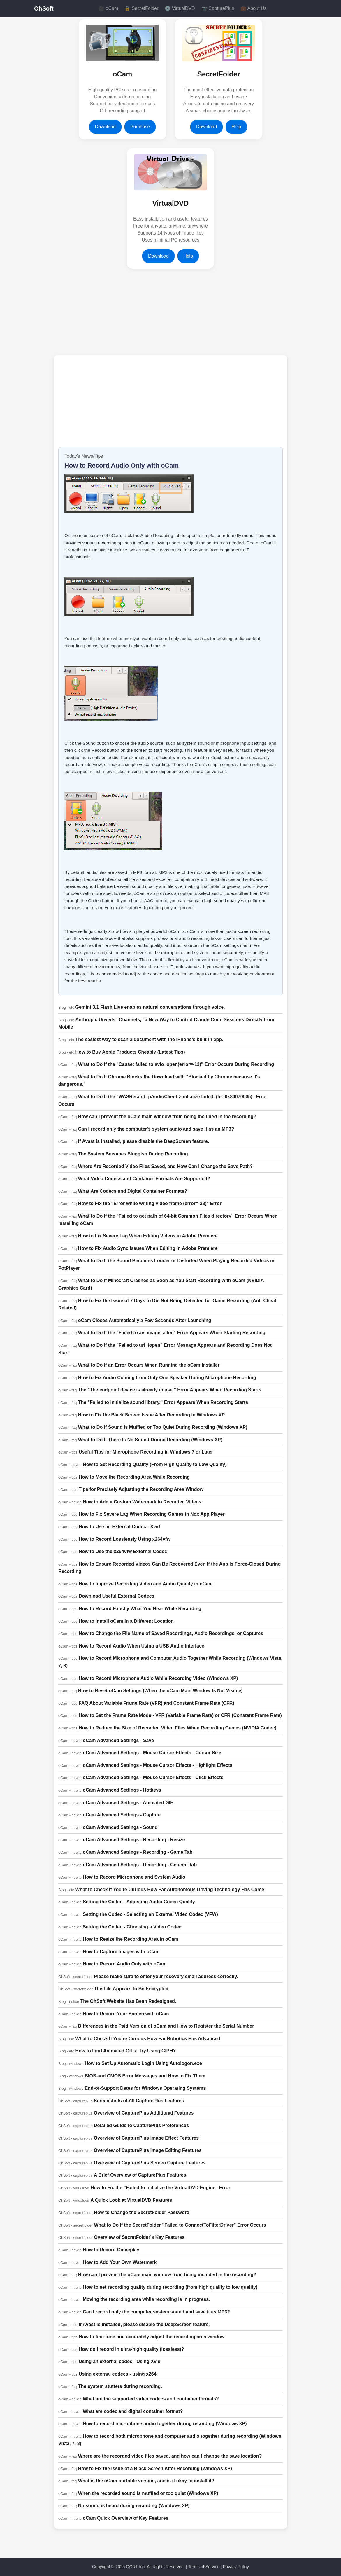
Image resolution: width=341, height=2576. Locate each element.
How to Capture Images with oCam (121, 1951)
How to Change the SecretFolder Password (141, 2212)
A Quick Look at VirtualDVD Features (131, 2200)
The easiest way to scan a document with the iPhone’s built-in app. (149, 1039)
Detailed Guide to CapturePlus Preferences (141, 2125)
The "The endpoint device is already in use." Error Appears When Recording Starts (169, 1389)
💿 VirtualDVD (180, 8)
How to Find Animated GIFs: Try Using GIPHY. (126, 2050)
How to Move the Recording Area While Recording (134, 1477)
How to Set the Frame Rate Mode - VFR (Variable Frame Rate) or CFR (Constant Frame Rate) (180, 1715)
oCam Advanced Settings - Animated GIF (128, 1802)
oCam (122, 74)
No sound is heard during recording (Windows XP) (134, 2505)
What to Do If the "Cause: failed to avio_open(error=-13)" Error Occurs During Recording (176, 1064)
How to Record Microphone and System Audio (134, 1876)
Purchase (140, 126)
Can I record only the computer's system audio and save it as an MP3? (156, 1129)
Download (105, 126)
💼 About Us (253, 8)
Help (236, 126)
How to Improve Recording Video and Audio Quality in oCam (146, 1583)
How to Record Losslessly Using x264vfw (124, 1539)
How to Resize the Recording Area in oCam (130, 1939)
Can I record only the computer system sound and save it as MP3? (156, 2311)
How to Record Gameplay (111, 2249)
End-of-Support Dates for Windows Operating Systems (145, 2088)
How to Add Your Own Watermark (120, 2262)
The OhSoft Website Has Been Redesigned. (128, 2001)
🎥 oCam (108, 8)
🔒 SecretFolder (141, 8)
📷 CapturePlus (217, 8)
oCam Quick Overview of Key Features (125, 2518)
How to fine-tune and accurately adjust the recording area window (152, 2336)
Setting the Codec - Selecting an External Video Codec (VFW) (150, 1914)
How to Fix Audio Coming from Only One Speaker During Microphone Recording (167, 1377)
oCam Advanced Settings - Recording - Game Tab (137, 1852)
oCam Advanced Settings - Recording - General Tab (140, 1864)
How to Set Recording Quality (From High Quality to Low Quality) (154, 1464)
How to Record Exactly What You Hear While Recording (140, 1608)
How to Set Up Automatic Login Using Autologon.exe (143, 2063)
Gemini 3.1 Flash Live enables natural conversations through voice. (150, 1007)
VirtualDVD (170, 203)
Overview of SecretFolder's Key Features (139, 2237)
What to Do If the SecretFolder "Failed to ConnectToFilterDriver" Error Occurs (180, 2224)
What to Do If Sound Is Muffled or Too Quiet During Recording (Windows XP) (162, 1427)
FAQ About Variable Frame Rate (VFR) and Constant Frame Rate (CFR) (156, 1703)
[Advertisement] (121, 312)
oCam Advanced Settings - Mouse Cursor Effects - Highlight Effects (157, 1765)
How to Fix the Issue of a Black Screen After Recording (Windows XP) (155, 2468)
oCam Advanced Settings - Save (118, 1740)
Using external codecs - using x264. (118, 2374)
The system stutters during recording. (120, 2386)
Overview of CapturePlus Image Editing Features (148, 2150)
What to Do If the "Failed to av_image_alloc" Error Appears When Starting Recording (172, 1332)
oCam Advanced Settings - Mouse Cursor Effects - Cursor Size (152, 1752)
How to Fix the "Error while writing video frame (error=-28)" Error (150, 1203)
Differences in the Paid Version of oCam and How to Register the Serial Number (166, 2026)
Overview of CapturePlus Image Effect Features (146, 2138)
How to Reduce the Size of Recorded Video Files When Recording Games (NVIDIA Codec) (177, 1727)
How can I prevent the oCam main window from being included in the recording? (167, 1116)
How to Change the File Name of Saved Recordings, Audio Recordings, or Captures (171, 1633)
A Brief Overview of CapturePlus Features (140, 2175)
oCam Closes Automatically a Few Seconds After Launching (144, 1320)
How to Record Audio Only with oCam (121, 465)
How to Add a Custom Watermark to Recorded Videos (142, 1501)
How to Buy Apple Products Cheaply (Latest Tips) (130, 1052)
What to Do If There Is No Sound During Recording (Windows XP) (150, 1439)
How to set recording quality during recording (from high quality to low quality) (170, 2287)
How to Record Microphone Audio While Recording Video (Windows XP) (158, 1678)
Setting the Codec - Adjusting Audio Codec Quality (139, 1901)
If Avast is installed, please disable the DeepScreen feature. (143, 1141)
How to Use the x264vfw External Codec (123, 1551)
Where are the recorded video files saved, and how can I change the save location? (170, 2455)
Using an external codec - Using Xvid (120, 2361)
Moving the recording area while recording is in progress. (146, 2299)
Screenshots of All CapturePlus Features (139, 2100)
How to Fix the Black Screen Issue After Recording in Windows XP (151, 1414)
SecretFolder (218, 74)
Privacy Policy (236, 2566)
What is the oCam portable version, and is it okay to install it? (146, 2480)
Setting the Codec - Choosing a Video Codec (132, 1926)
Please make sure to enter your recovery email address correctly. (166, 1976)
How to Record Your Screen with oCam (126, 2013)
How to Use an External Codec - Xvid (119, 1526)
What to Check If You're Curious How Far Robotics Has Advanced (147, 2038)
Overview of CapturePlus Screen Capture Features (149, 2162)
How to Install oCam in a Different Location (126, 1621)
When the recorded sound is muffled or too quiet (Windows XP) (148, 2493)
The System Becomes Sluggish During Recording (133, 1153)
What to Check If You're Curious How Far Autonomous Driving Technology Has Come (169, 1889)
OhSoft (44, 8)
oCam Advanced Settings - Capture (122, 1814)
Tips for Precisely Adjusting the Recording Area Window (141, 1489)
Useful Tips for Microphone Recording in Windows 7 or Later (146, 1451)
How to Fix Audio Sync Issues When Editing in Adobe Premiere (148, 1248)
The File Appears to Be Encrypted (131, 1988)
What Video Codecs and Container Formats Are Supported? (144, 1178)
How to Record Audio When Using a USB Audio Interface (141, 1645)
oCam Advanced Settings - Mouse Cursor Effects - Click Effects (153, 1777)
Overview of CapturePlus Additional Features (144, 2112)
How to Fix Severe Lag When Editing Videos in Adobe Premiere (148, 1235)
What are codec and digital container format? (133, 2411)
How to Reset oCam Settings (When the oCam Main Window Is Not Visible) (160, 1690)
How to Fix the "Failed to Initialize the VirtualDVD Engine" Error (160, 2187)
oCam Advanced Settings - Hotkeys (122, 1790)
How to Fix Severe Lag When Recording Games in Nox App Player (152, 1514)
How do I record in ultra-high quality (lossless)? (131, 2349)
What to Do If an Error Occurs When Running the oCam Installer (148, 1365)
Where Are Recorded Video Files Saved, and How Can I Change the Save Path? (165, 1166)
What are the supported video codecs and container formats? (151, 2398)
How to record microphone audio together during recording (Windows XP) (165, 2423)
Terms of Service (203, 2566)
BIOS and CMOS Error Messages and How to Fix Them (145, 2075)
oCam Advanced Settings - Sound (120, 1827)
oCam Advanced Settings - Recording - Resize (134, 1839)
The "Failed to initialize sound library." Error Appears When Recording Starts (163, 1402)
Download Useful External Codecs (116, 1596)
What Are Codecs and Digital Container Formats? (132, 1191)
